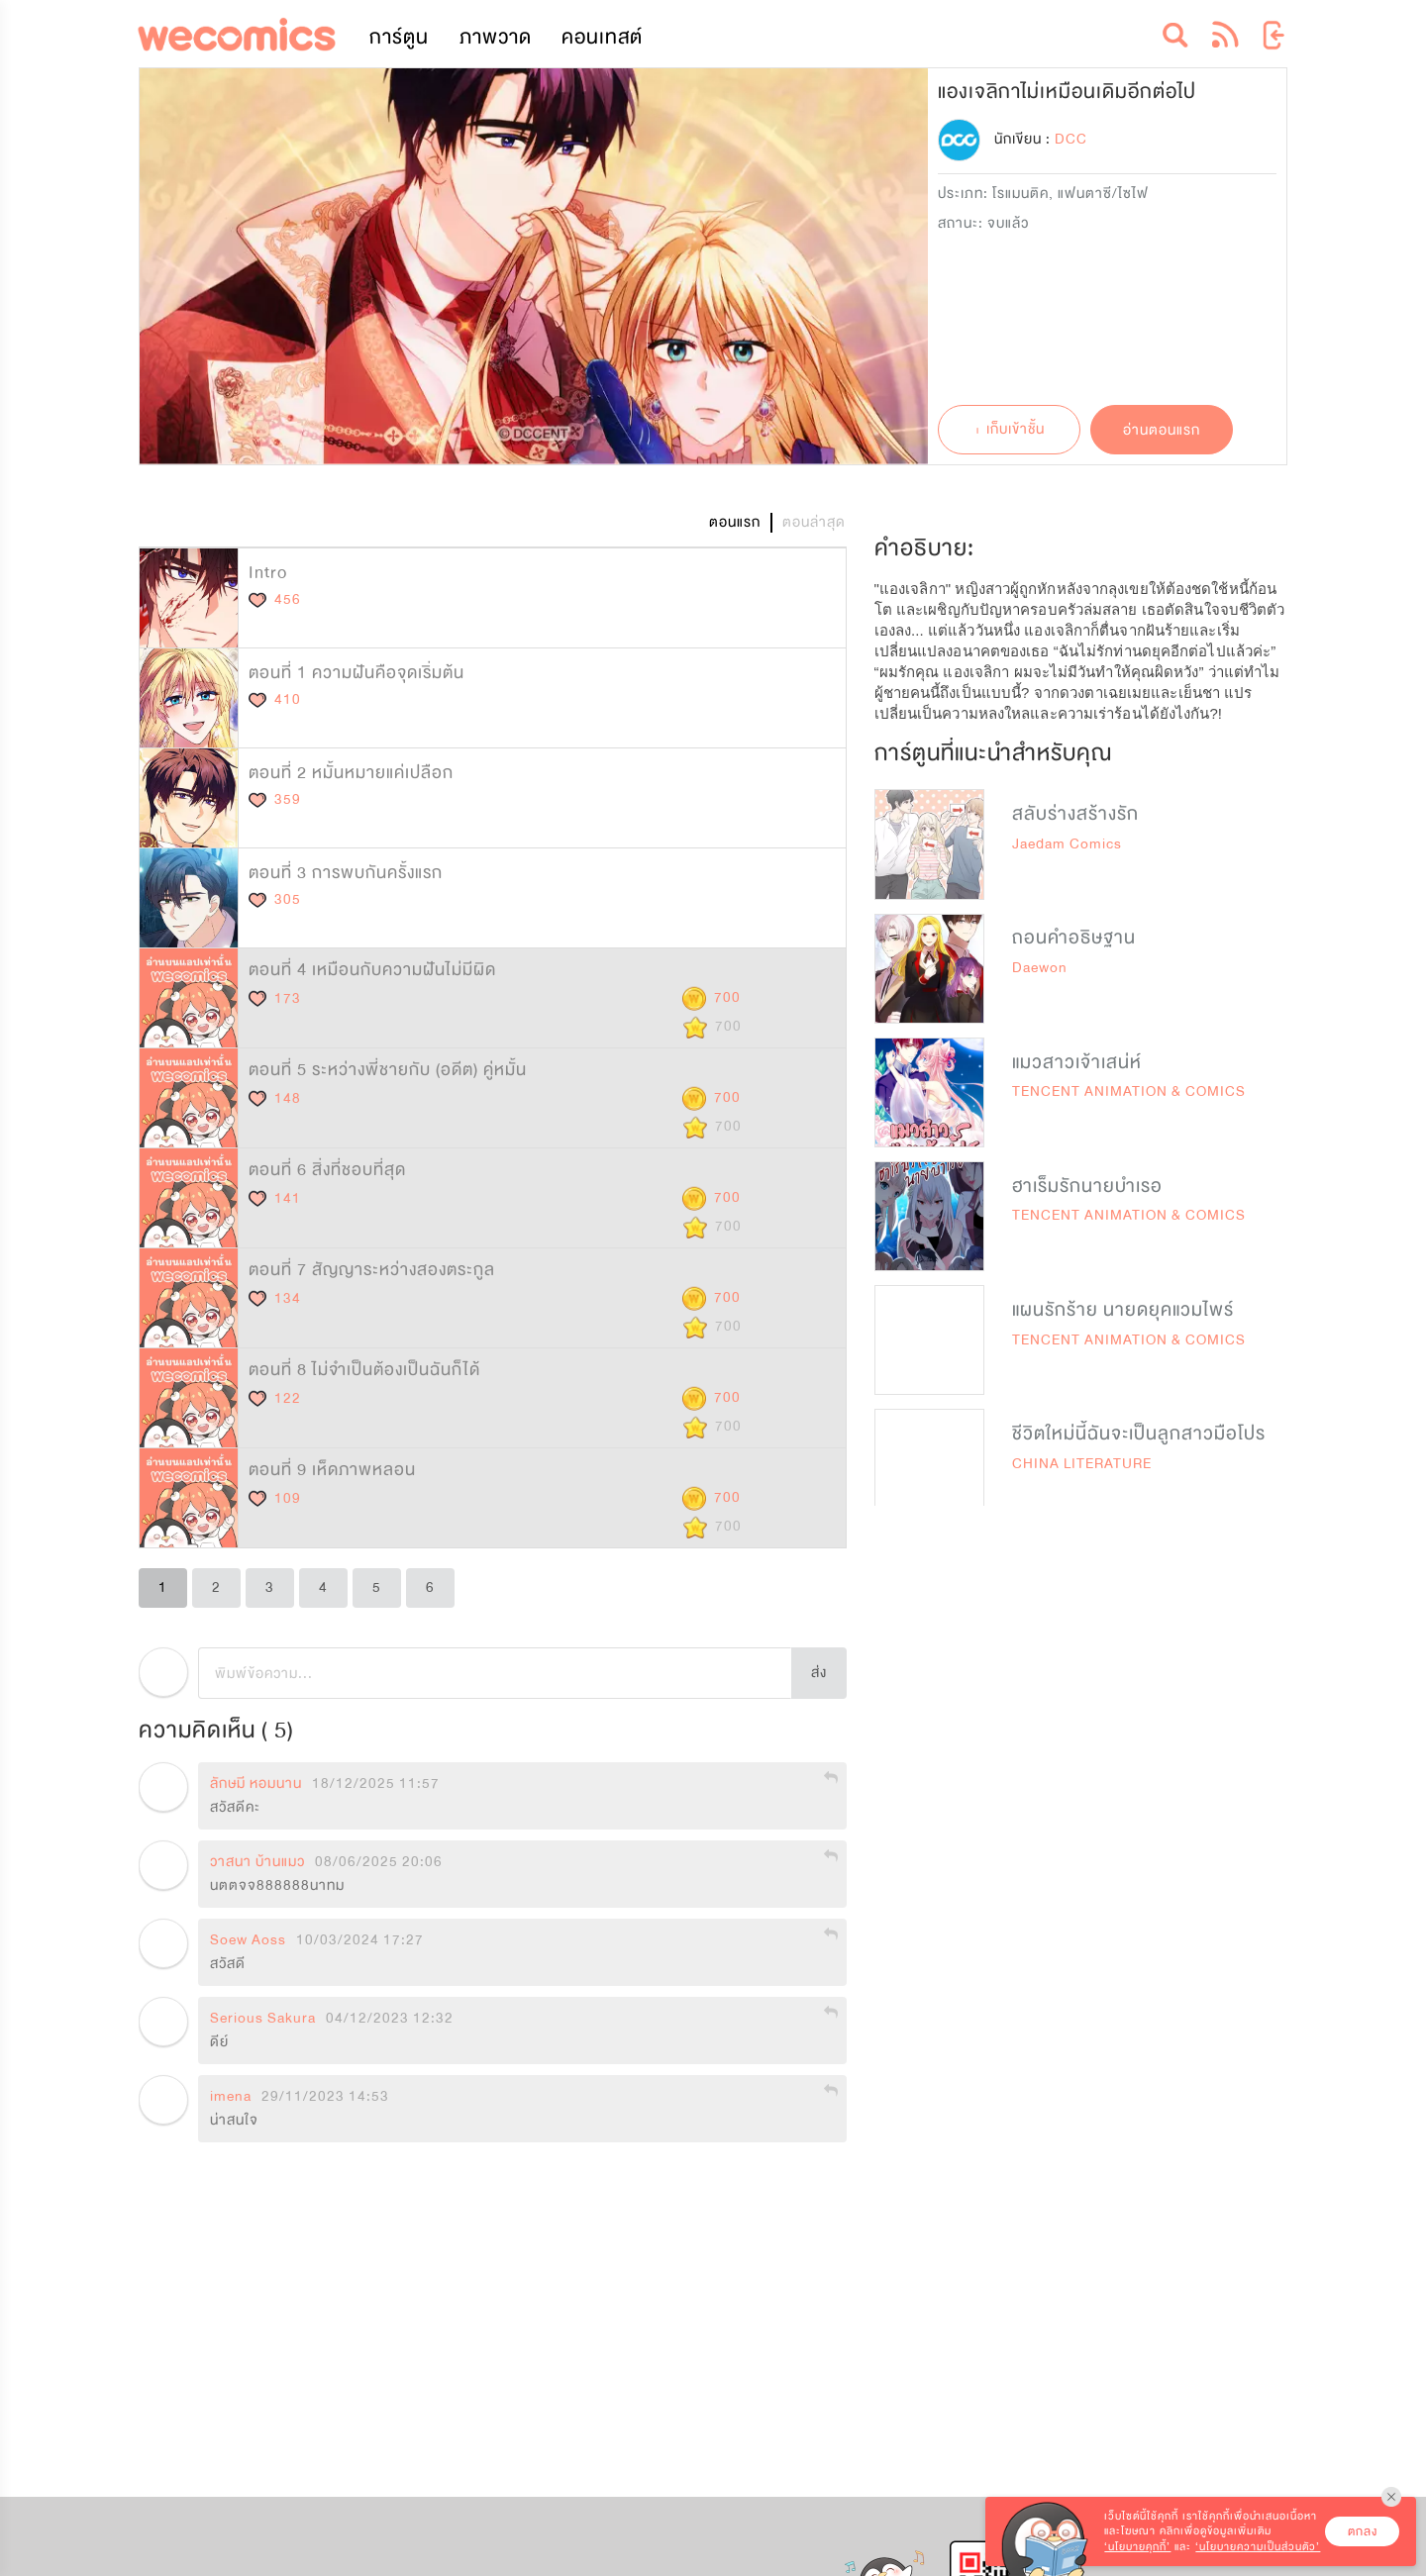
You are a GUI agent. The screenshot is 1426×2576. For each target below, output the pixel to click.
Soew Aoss (248, 1940)
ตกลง (1362, 2531)
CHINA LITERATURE (1082, 1463)
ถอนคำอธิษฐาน (1074, 937)
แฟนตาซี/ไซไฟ (1103, 193)
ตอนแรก (735, 522)
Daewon (1040, 967)
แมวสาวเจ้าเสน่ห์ (1077, 1062)
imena (231, 2097)
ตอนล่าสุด (814, 522)
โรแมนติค (1020, 193)
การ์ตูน (399, 37)
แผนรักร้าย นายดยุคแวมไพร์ (1123, 1310)
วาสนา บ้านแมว (257, 1862)
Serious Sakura (263, 2019)
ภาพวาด (495, 37)
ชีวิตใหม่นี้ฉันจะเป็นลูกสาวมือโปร (1139, 1433)
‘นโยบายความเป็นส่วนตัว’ (1257, 2546)
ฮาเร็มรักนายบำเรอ (1087, 1186)
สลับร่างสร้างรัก (1075, 814)
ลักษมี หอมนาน (256, 1784)
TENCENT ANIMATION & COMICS (1129, 1091)
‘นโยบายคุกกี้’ (1137, 2546)
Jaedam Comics (1067, 844)
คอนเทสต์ (602, 37)
